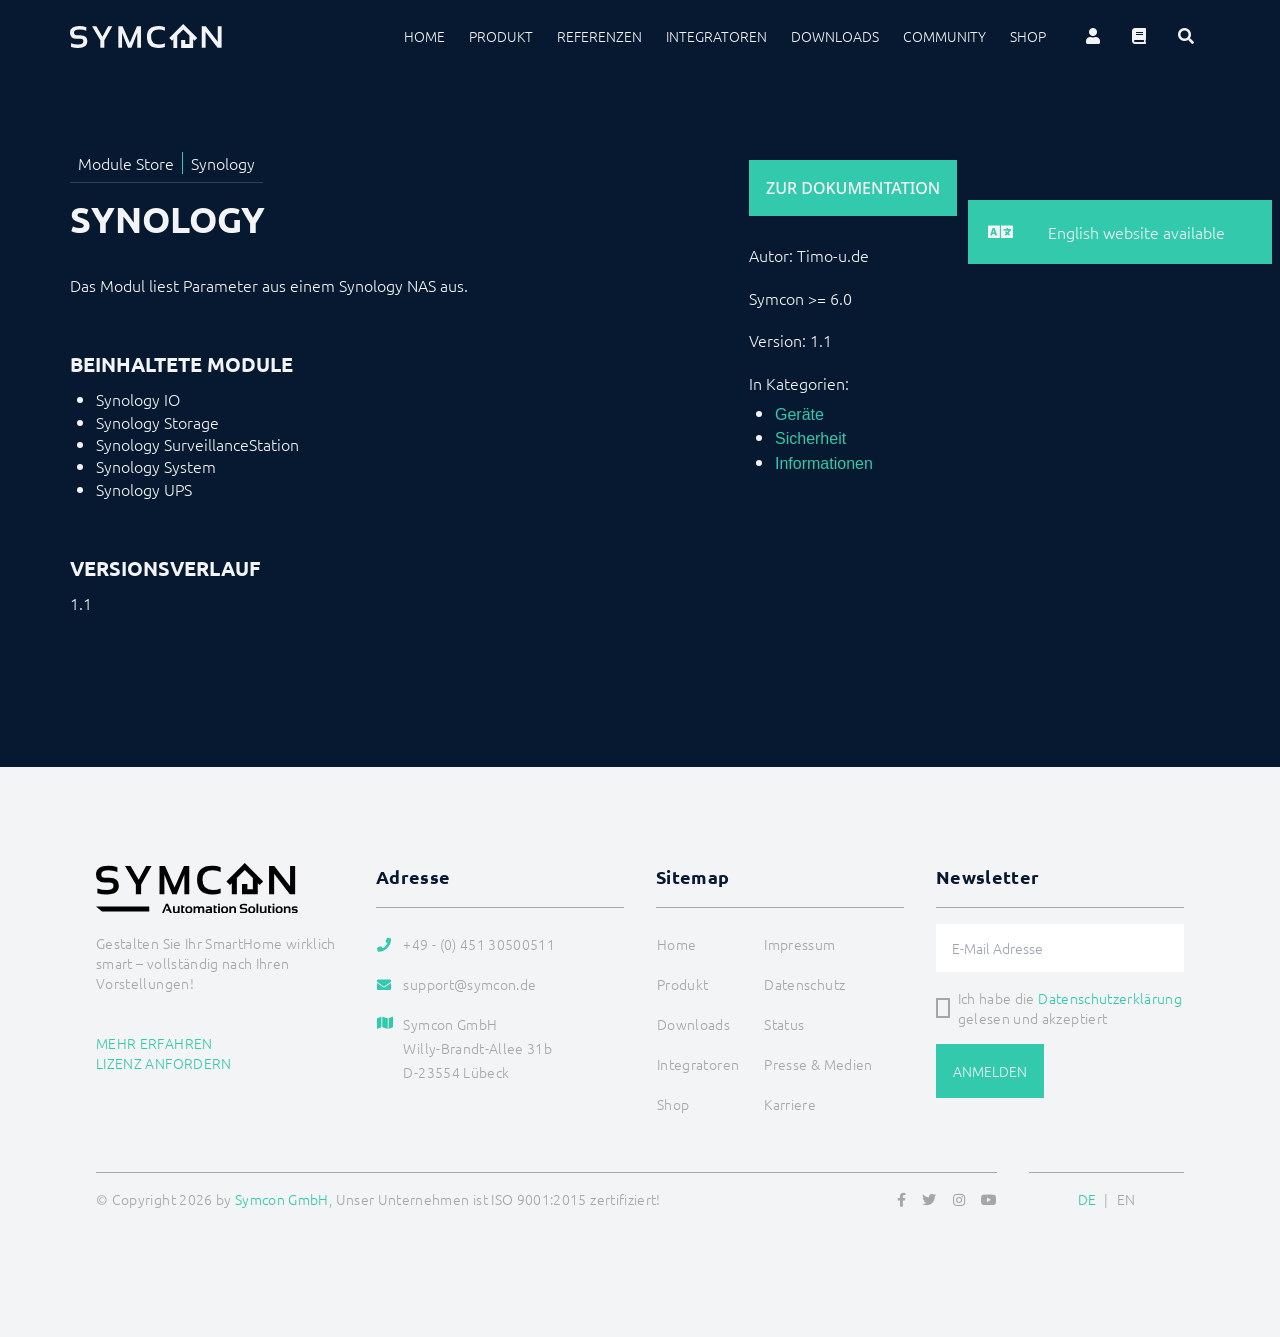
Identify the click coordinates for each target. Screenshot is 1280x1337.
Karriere (790, 1104)
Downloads (835, 36)
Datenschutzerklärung (1110, 998)
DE (1087, 1199)
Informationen (824, 463)
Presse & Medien (818, 1064)
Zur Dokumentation (853, 188)
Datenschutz (804, 984)
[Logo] (146, 36)
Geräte (799, 414)
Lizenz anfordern (164, 1063)
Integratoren (716, 36)
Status (784, 1024)
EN (1126, 1199)
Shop (1028, 36)
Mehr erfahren (154, 1043)
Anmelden (990, 1071)
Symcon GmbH (282, 1199)
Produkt (501, 36)
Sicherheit (810, 438)
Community (944, 36)
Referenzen (599, 36)
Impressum (799, 944)
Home (424, 36)
